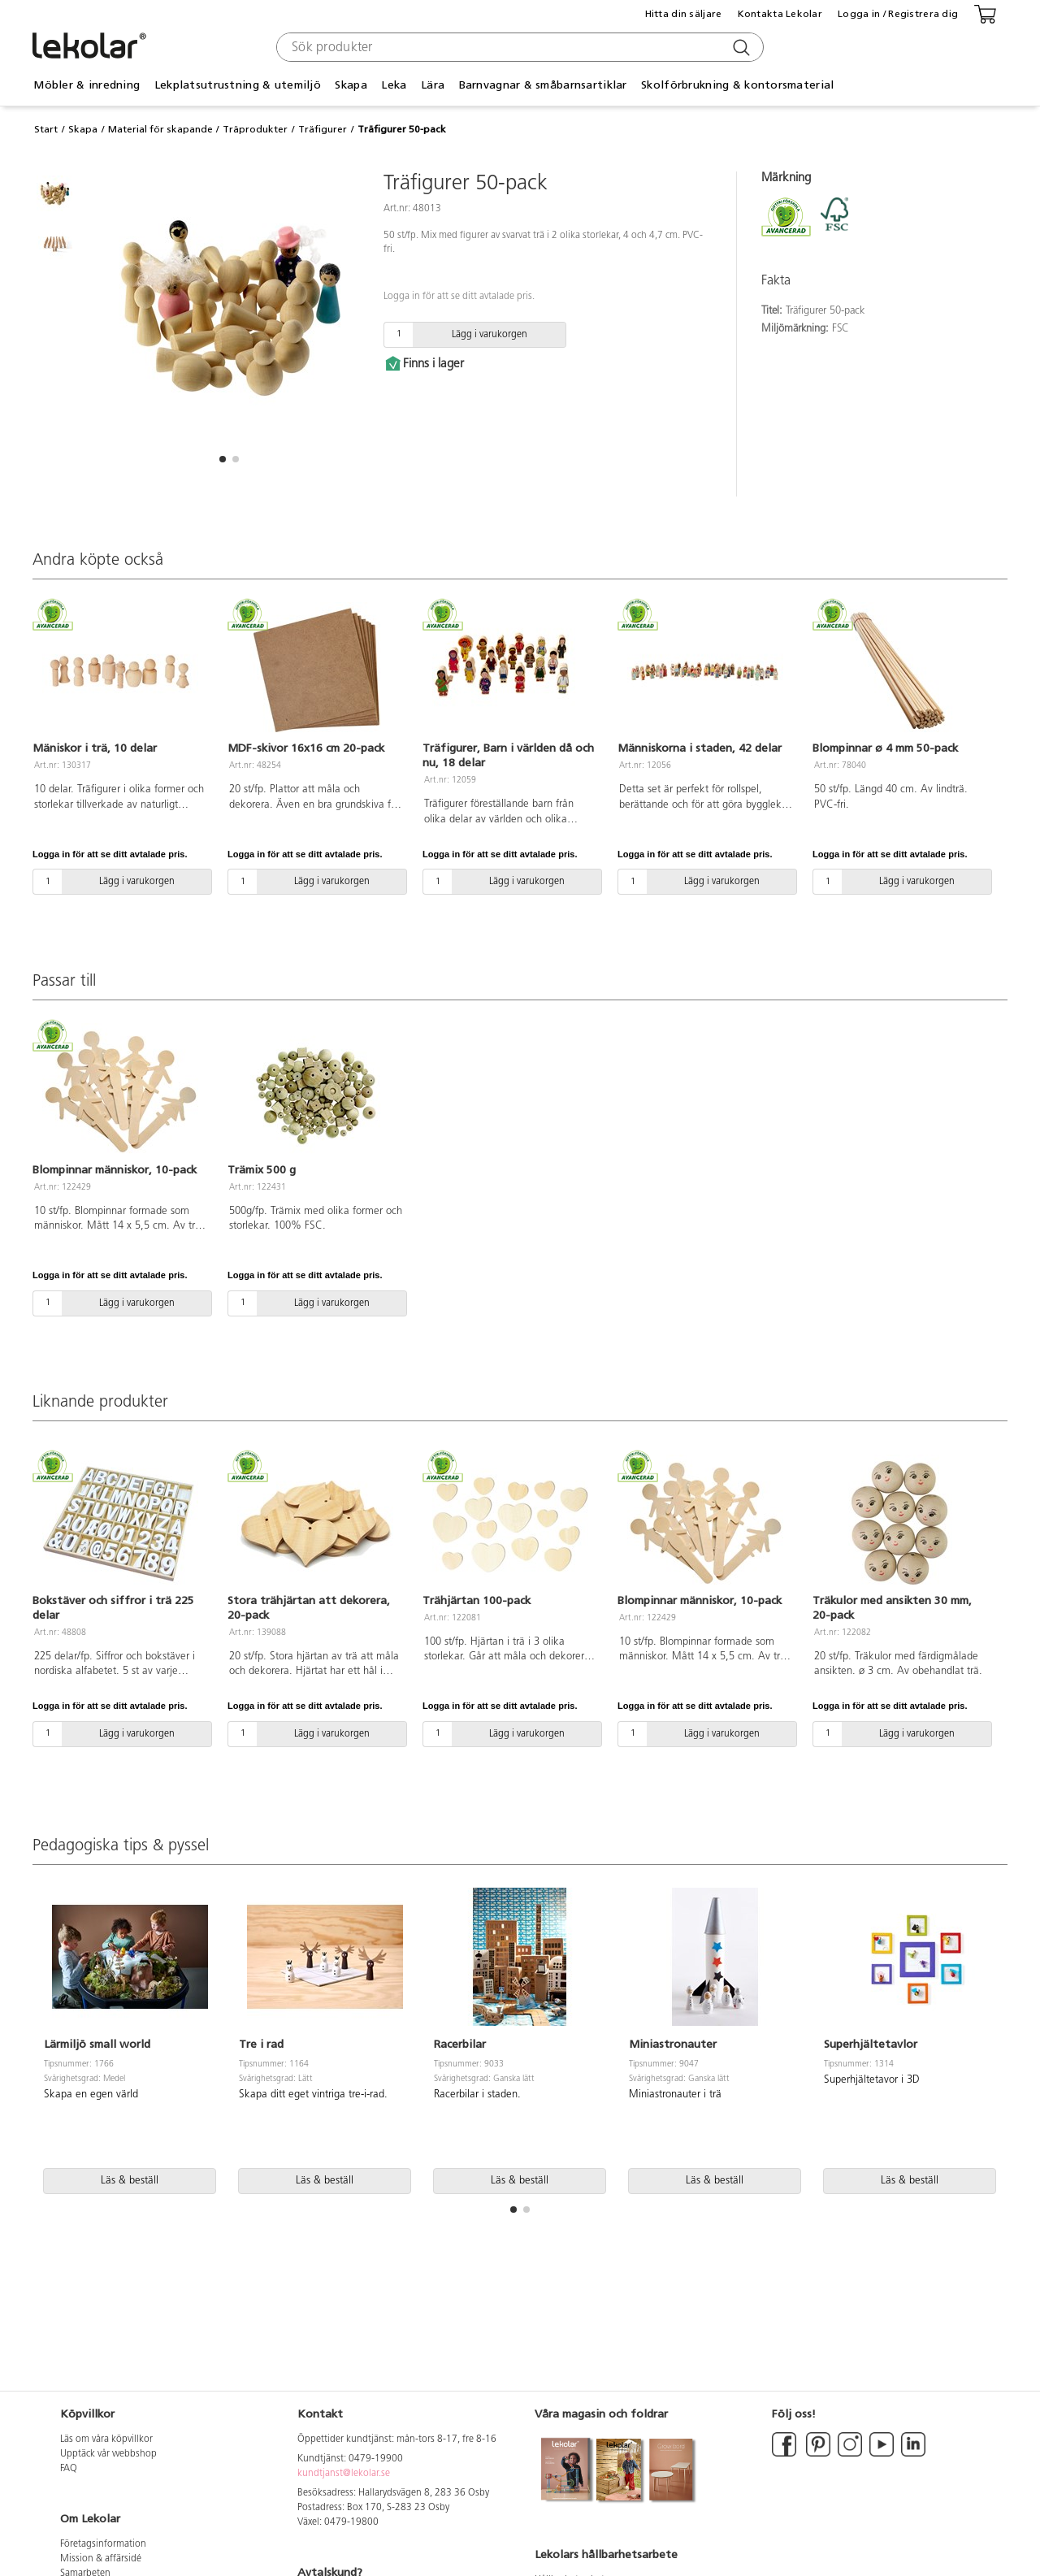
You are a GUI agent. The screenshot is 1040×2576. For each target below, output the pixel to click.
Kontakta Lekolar (780, 14)
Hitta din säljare (683, 14)
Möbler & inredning (86, 85)
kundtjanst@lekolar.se (343, 2473)
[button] (222, 459)
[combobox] (518, 47)
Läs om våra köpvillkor (106, 2439)
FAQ (68, 2469)
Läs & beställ (129, 2180)
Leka (393, 85)
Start (46, 129)
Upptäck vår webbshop (108, 2454)
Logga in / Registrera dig (898, 14)
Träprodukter (255, 129)
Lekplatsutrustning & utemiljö (237, 85)
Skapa (350, 85)
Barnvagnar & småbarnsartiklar (543, 85)
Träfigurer (322, 129)
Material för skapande (160, 129)
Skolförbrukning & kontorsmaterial (737, 85)
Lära (432, 85)
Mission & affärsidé (100, 2559)
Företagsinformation (103, 2544)
